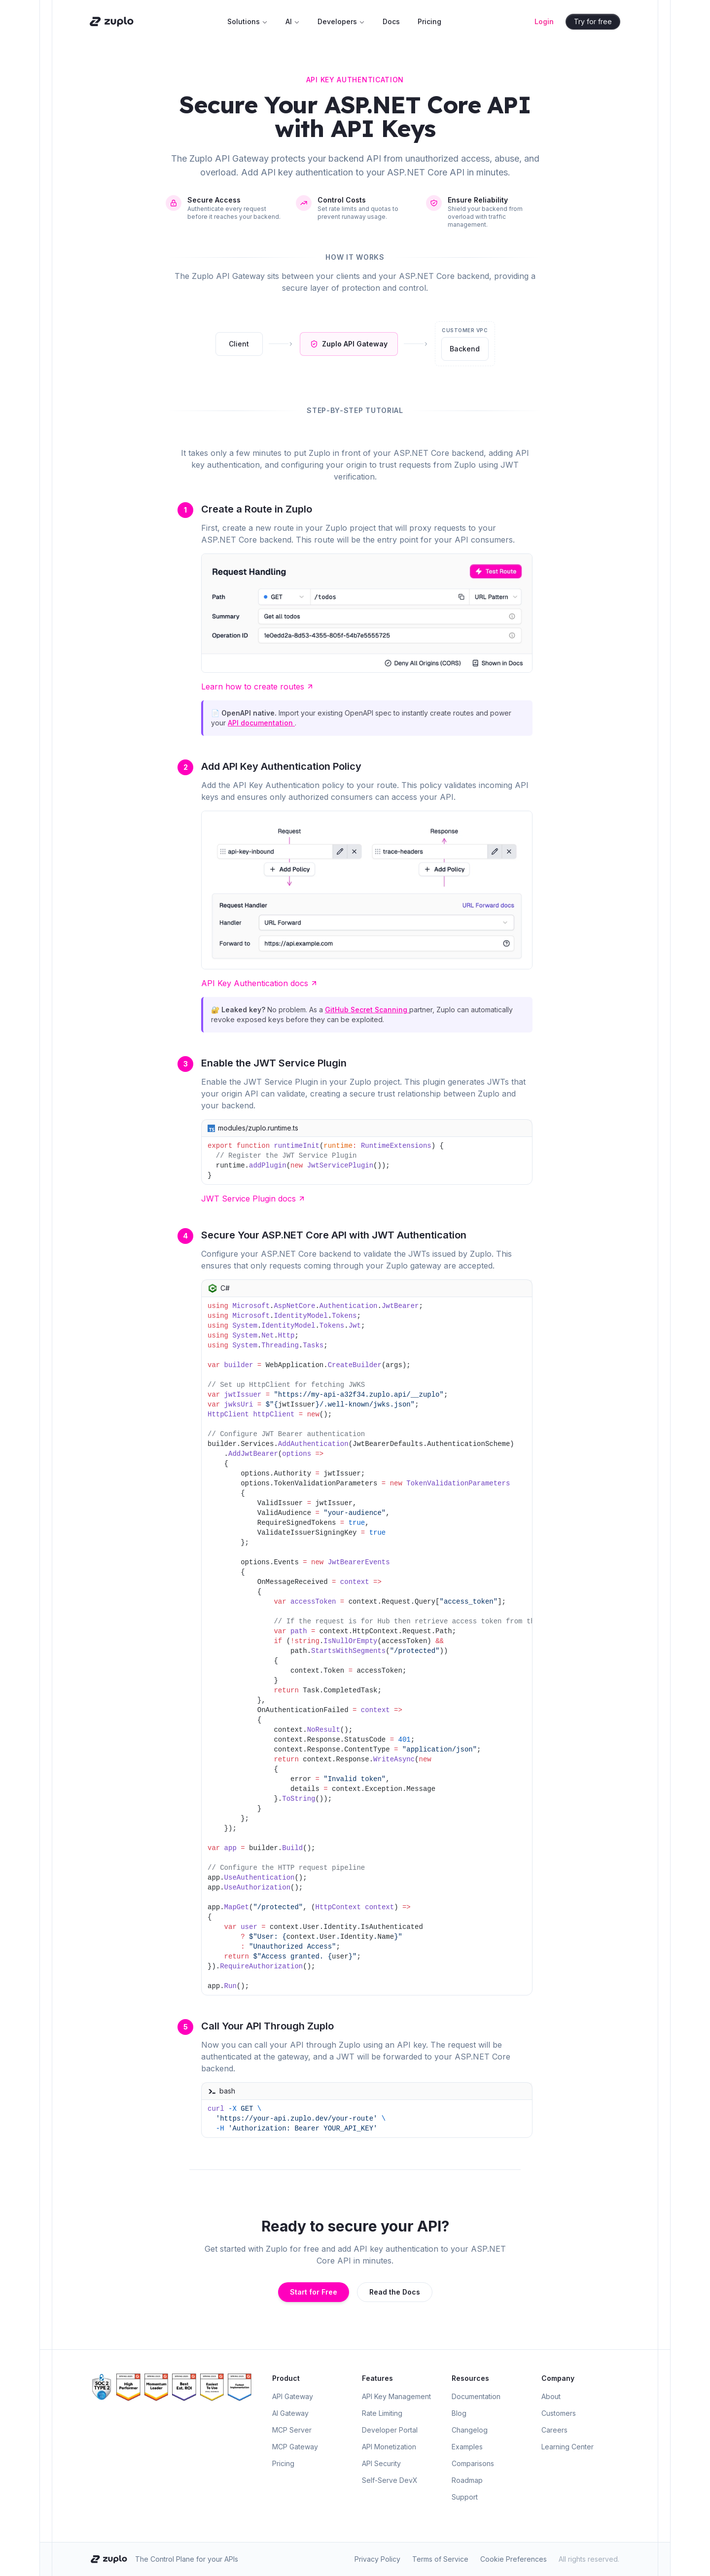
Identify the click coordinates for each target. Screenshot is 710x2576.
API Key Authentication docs (259, 983)
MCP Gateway (295, 2446)
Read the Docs (394, 2292)
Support (465, 2497)
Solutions (247, 21)
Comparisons (473, 2463)
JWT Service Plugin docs (253, 1198)
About (551, 2396)
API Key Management (396, 2396)
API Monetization (389, 2446)
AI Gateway (290, 2413)
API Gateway (292, 2396)
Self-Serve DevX (390, 2480)
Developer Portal (390, 2430)
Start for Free (313, 2292)
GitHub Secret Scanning (367, 1009)
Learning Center (567, 2446)
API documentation (261, 723)
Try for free (596, 21)
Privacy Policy (377, 2559)
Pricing (429, 21)
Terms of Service (440, 2559)
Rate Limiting (382, 2413)
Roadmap (467, 2480)
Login (547, 21)
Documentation (476, 2396)
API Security (381, 2463)
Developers (341, 21)
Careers (554, 2430)
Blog (459, 2413)
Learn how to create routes (257, 686)
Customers (558, 2413)
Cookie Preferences (513, 2559)
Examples (467, 2446)
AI (292, 21)
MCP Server (292, 2430)
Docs (391, 21)
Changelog (470, 2430)
